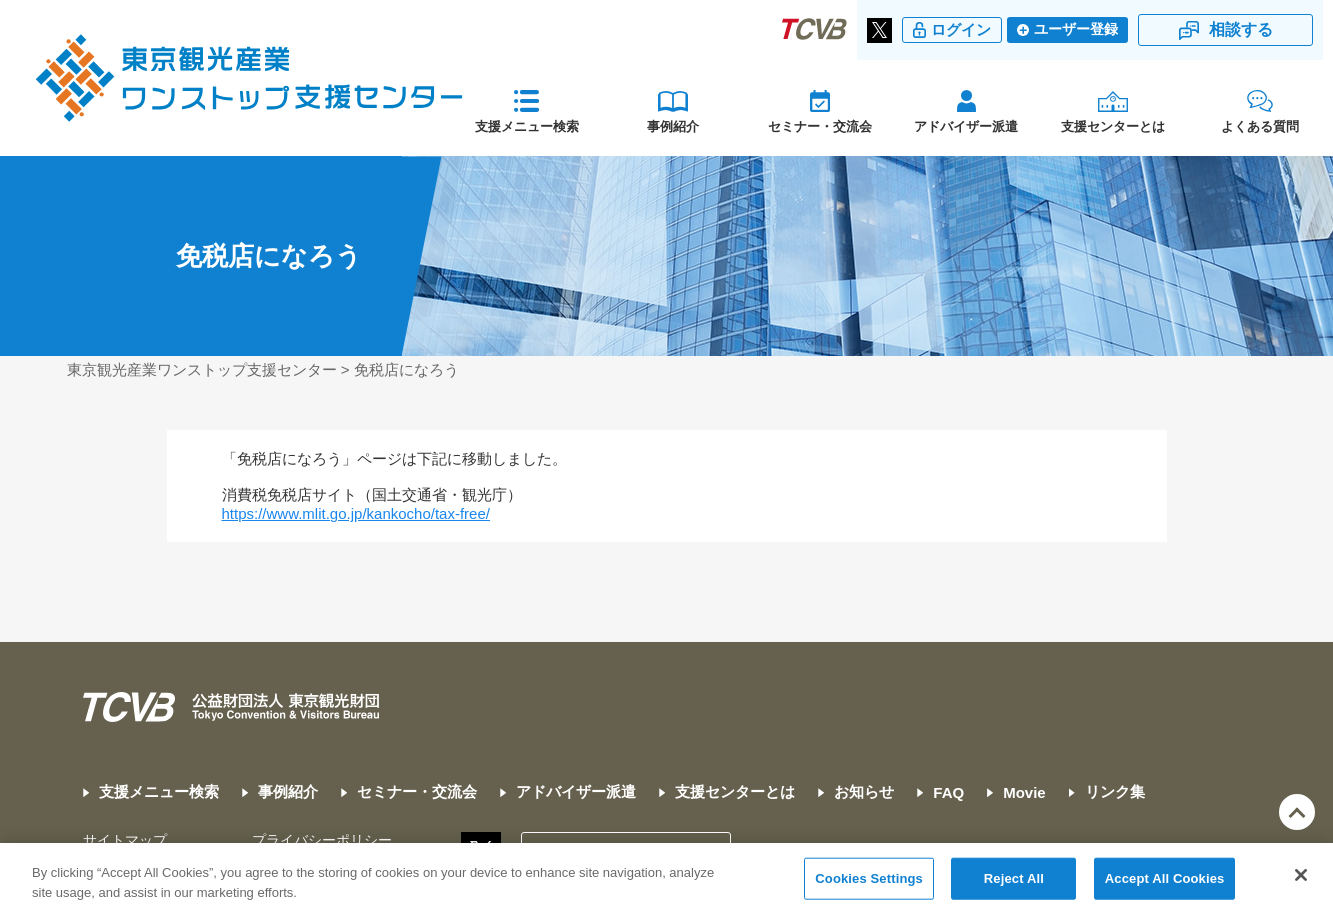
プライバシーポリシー (322, 840)
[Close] (1301, 883)
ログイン (961, 30)
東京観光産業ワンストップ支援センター (202, 369)
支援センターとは (1113, 126)
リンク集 (1115, 791)
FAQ (948, 792)
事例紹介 (673, 126)
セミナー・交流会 (820, 126)
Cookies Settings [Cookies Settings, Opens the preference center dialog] (869, 885)
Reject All (1014, 885)
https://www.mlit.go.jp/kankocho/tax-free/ (356, 513)
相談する (1241, 29)
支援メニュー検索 (527, 126)
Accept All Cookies (1165, 885)
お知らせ (864, 791)
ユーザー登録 (1076, 29)
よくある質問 (1260, 126)
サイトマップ (125, 840)
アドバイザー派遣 (966, 126)
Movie (1024, 792)
